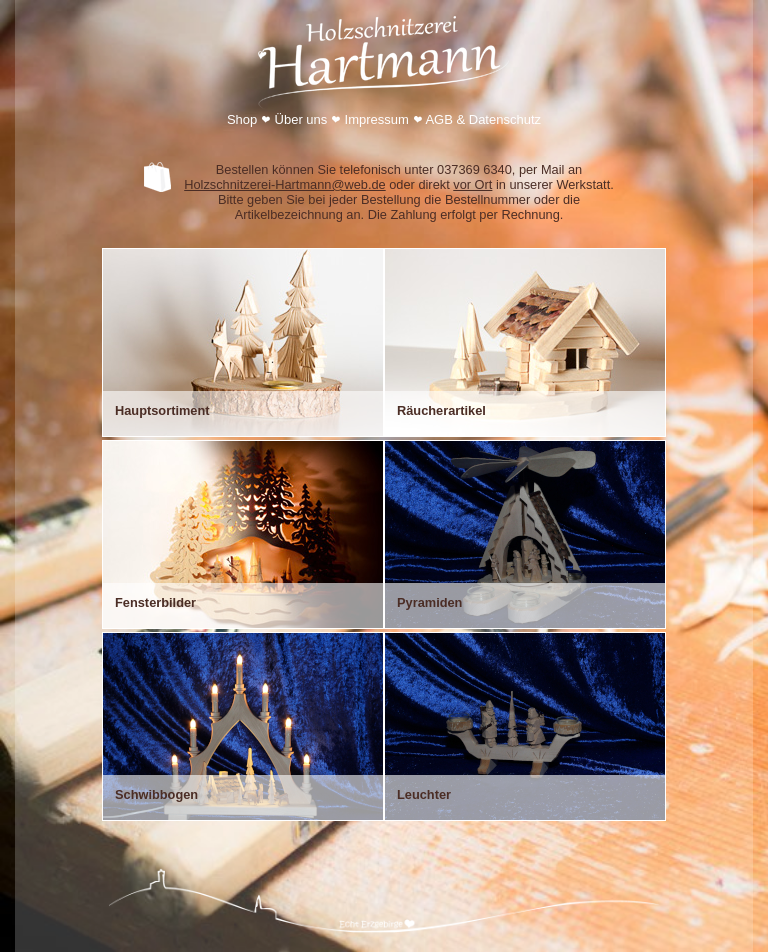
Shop (242, 119)
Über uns (301, 119)
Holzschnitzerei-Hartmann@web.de (284, 184)
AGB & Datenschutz (483, 119)
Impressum (377, 119)
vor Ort (472, 184)
